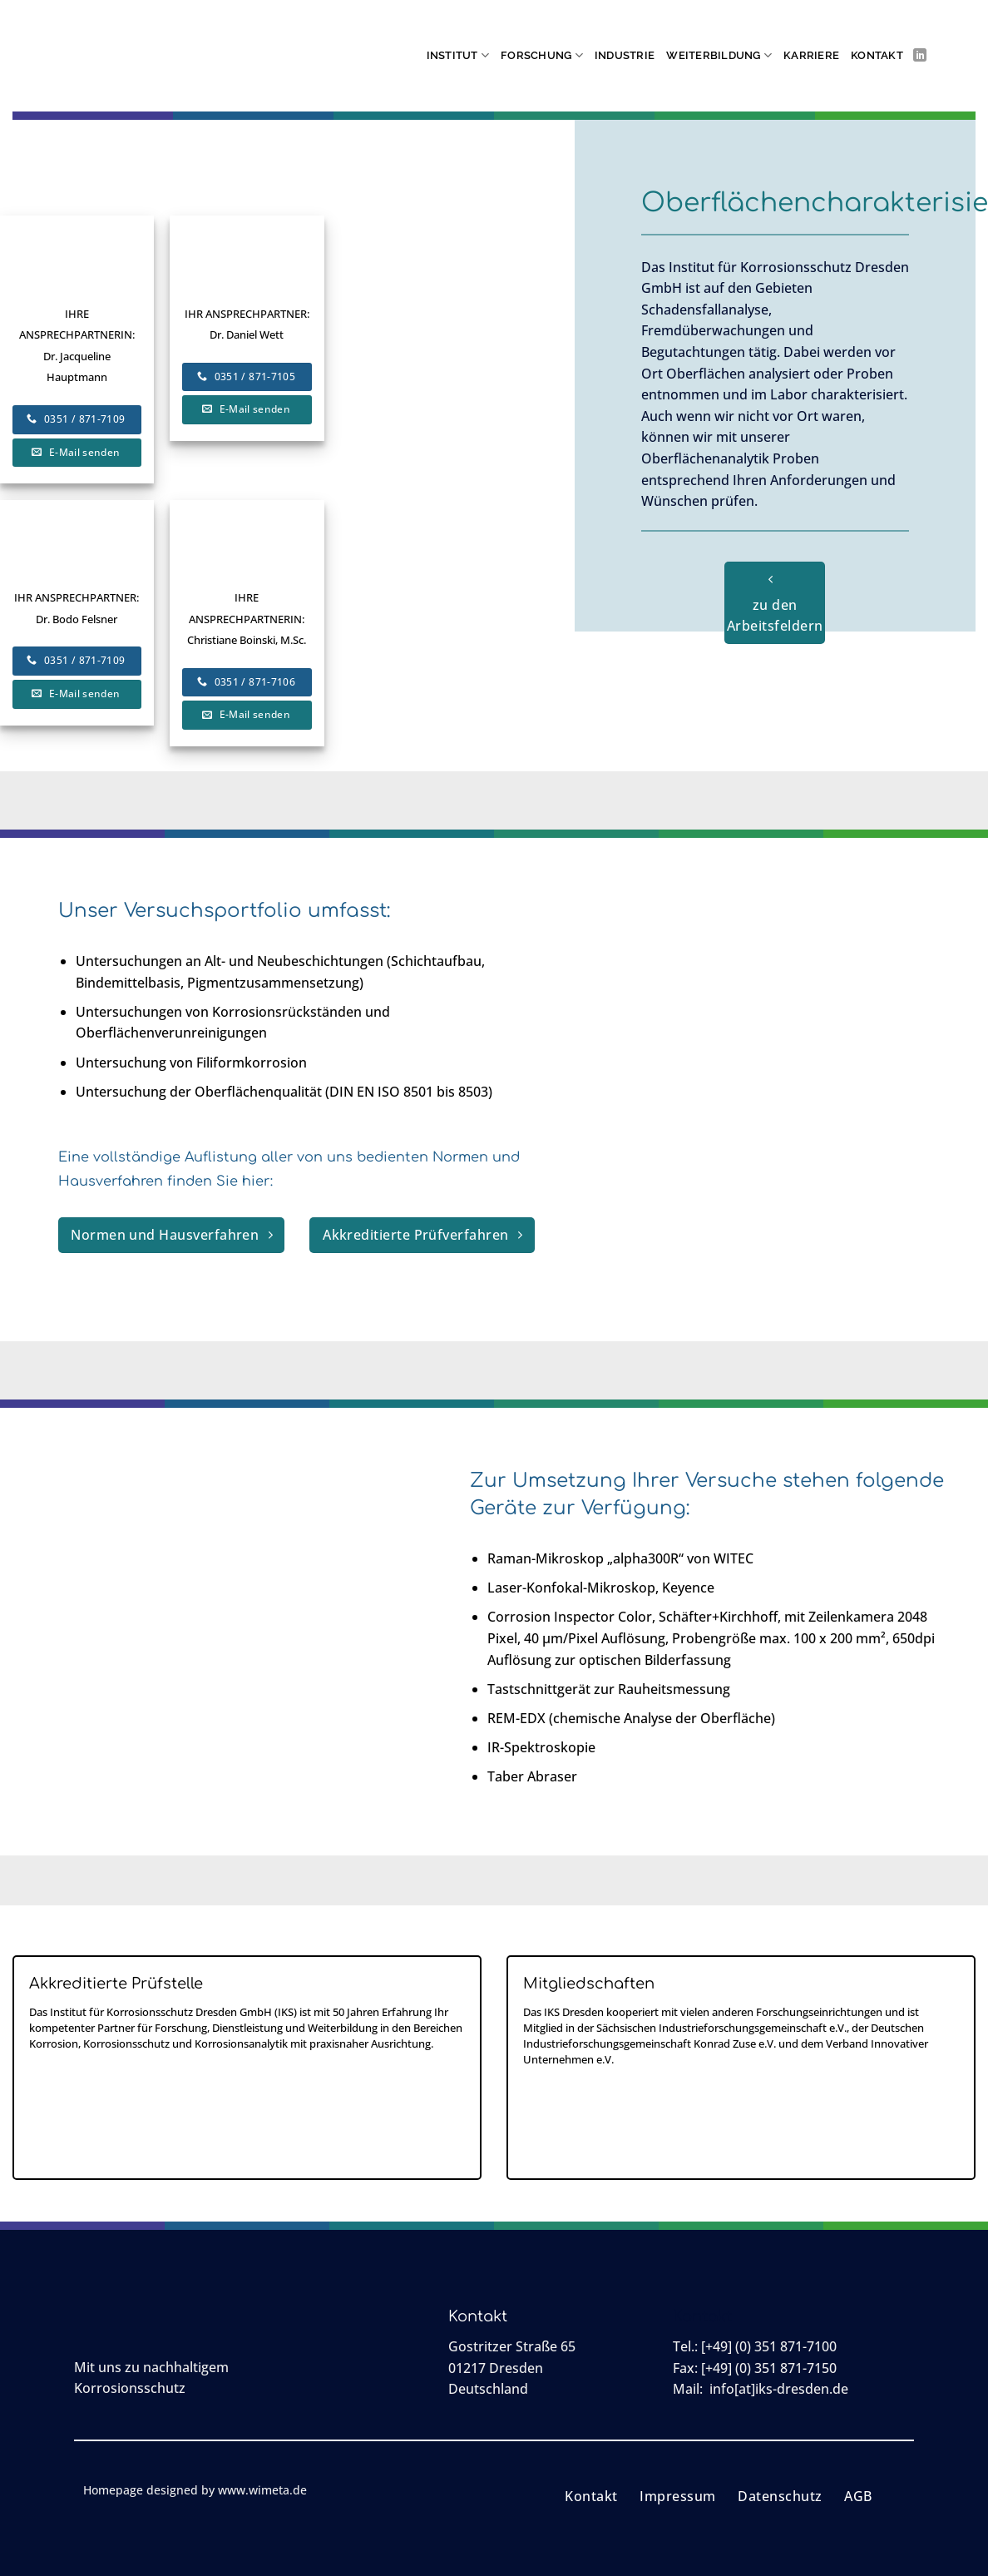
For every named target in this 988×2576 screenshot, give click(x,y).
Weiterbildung (719, 55)
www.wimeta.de (262, 2490)
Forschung (542, 55)
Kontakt (877, 55)
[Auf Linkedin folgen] (919, 55)
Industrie (625, 55)
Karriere (811, 55)
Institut (458, 55)
